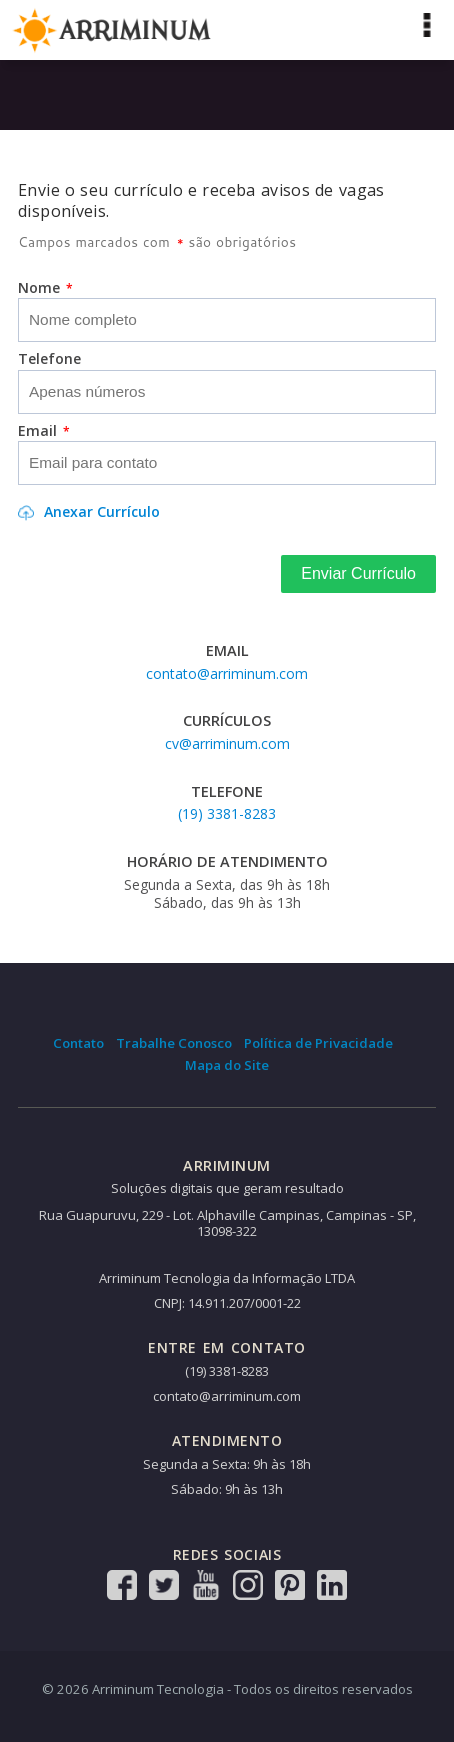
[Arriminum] (112, 29)
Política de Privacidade (318, 1043)
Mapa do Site (227, 1065)
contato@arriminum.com (227, 673)
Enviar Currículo (358, 573)
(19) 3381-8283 (227, 813)
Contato (78, 1043)
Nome (45, 288)
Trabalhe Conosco (174, 1043)
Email (44, 431)
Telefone (49, 359)
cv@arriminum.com (227, 743)
